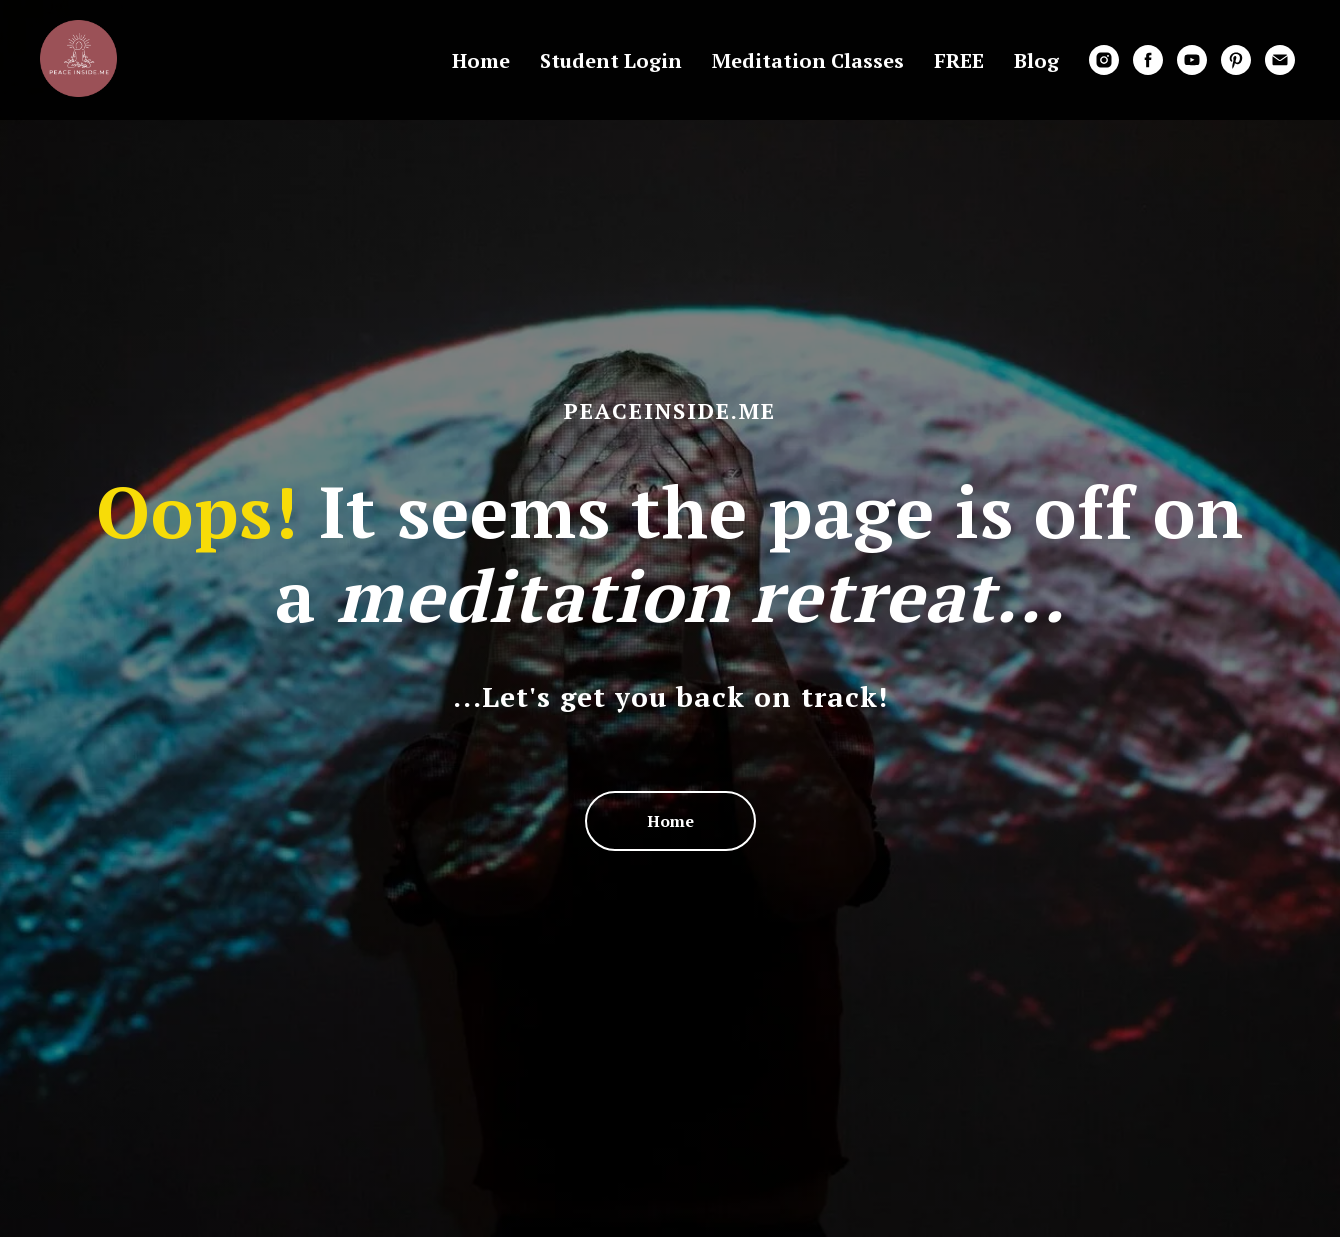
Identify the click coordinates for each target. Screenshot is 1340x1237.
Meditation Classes (808, 60)
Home (481, 60)
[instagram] (1104, 60)
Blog (1036, 60)
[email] (1280, 60)
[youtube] (1192, 60)
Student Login (611, 60)
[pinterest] (1236, 60)
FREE (959, 60)
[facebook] (1148, 60)
